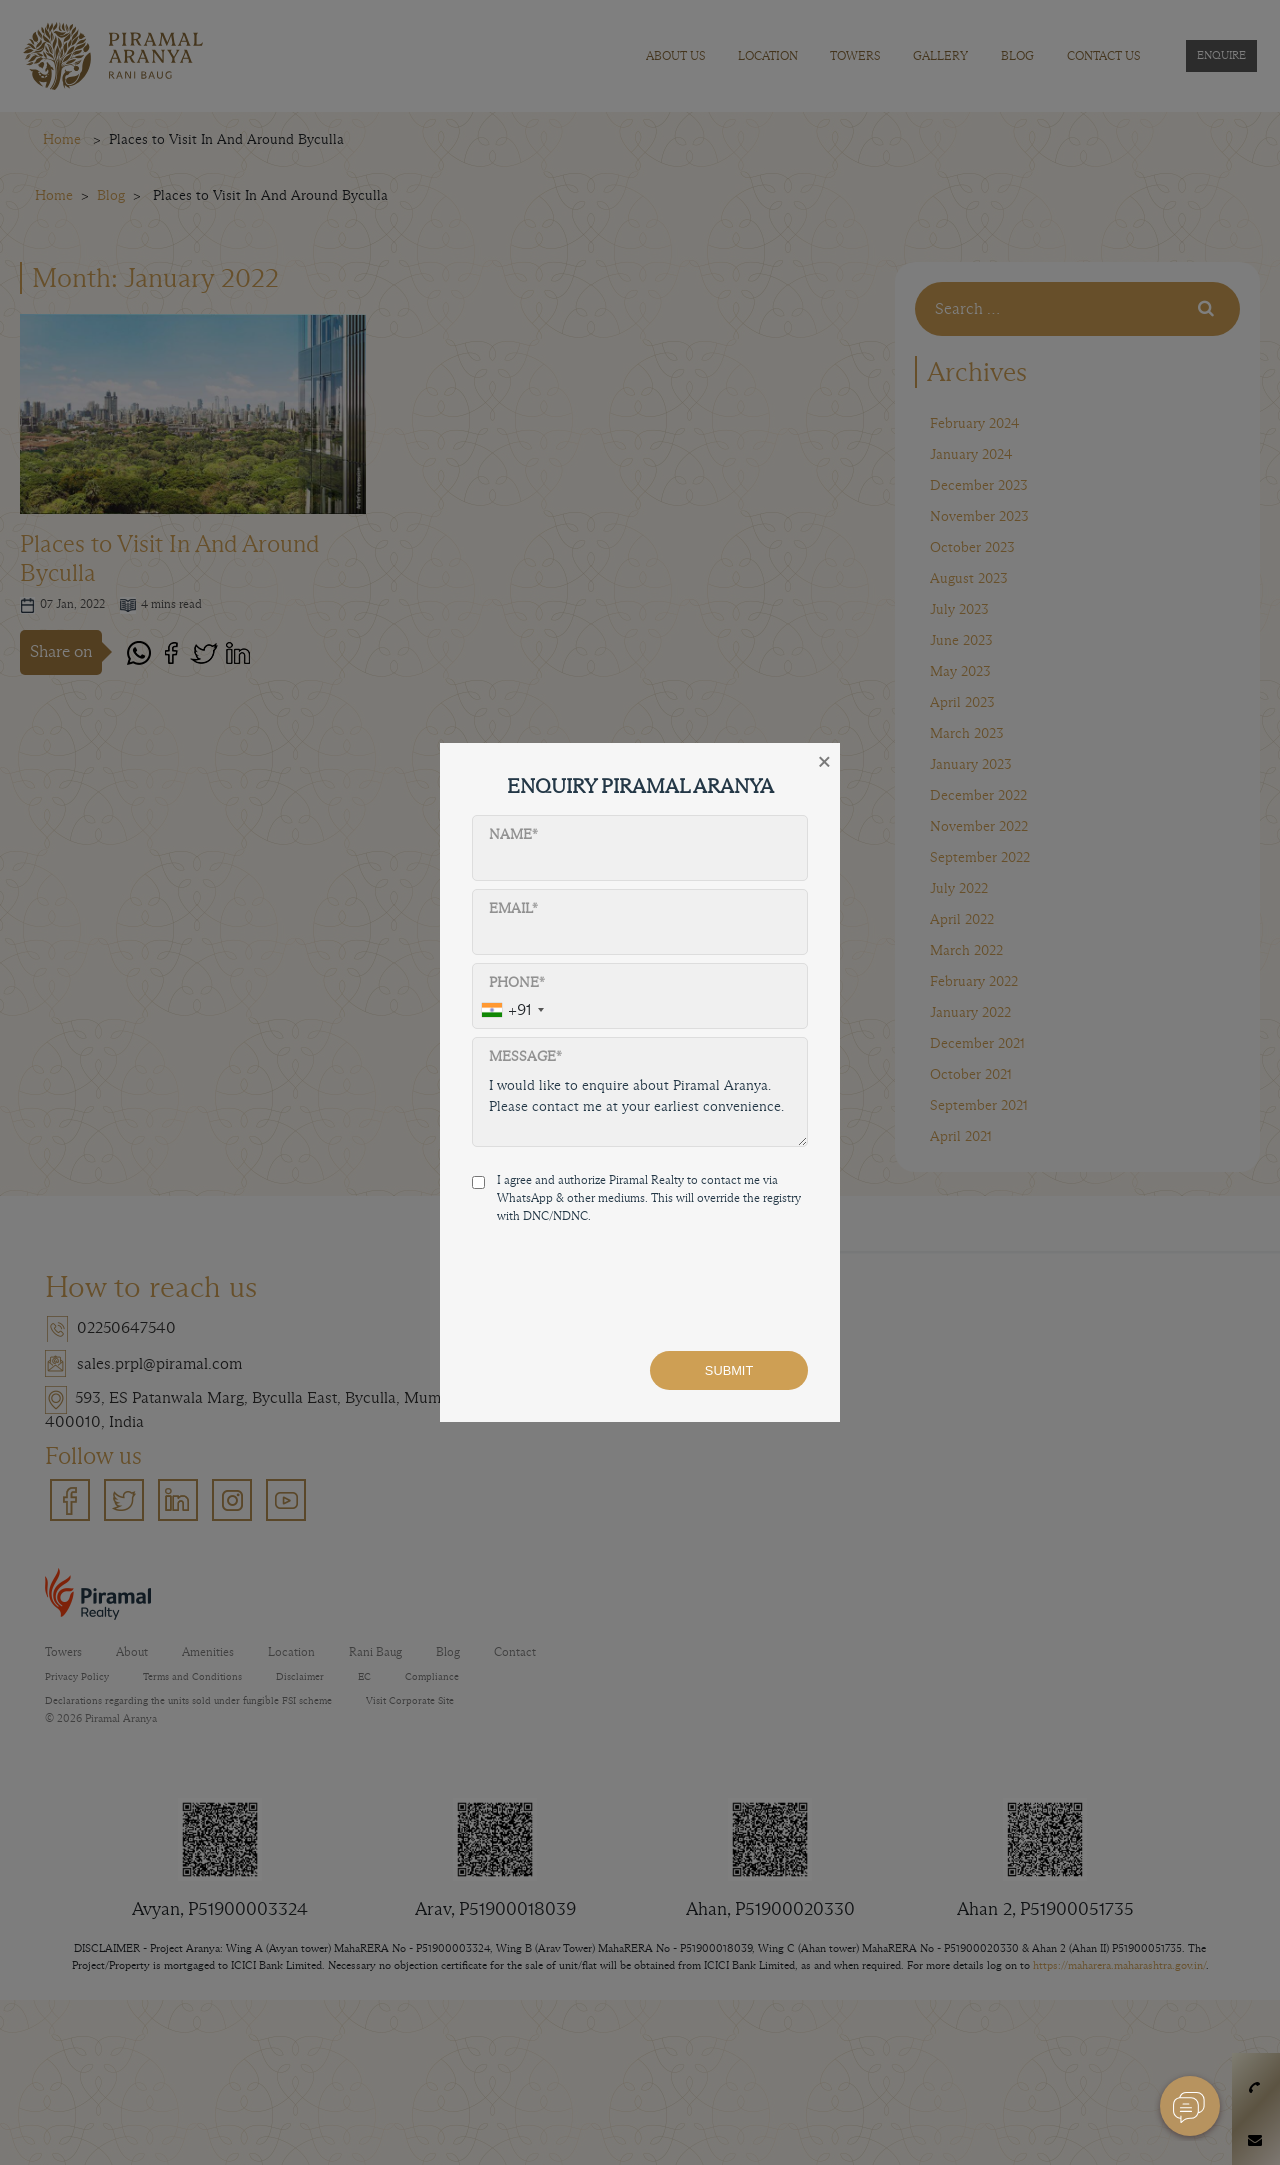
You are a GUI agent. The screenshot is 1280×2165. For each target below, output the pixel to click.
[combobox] (512, 1010)
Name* (513, 834)
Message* (525, 1056)
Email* (513, 908)
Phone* (517, 982)
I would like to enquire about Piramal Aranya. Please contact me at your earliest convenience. (640, 1106)
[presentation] (624, 1296)
